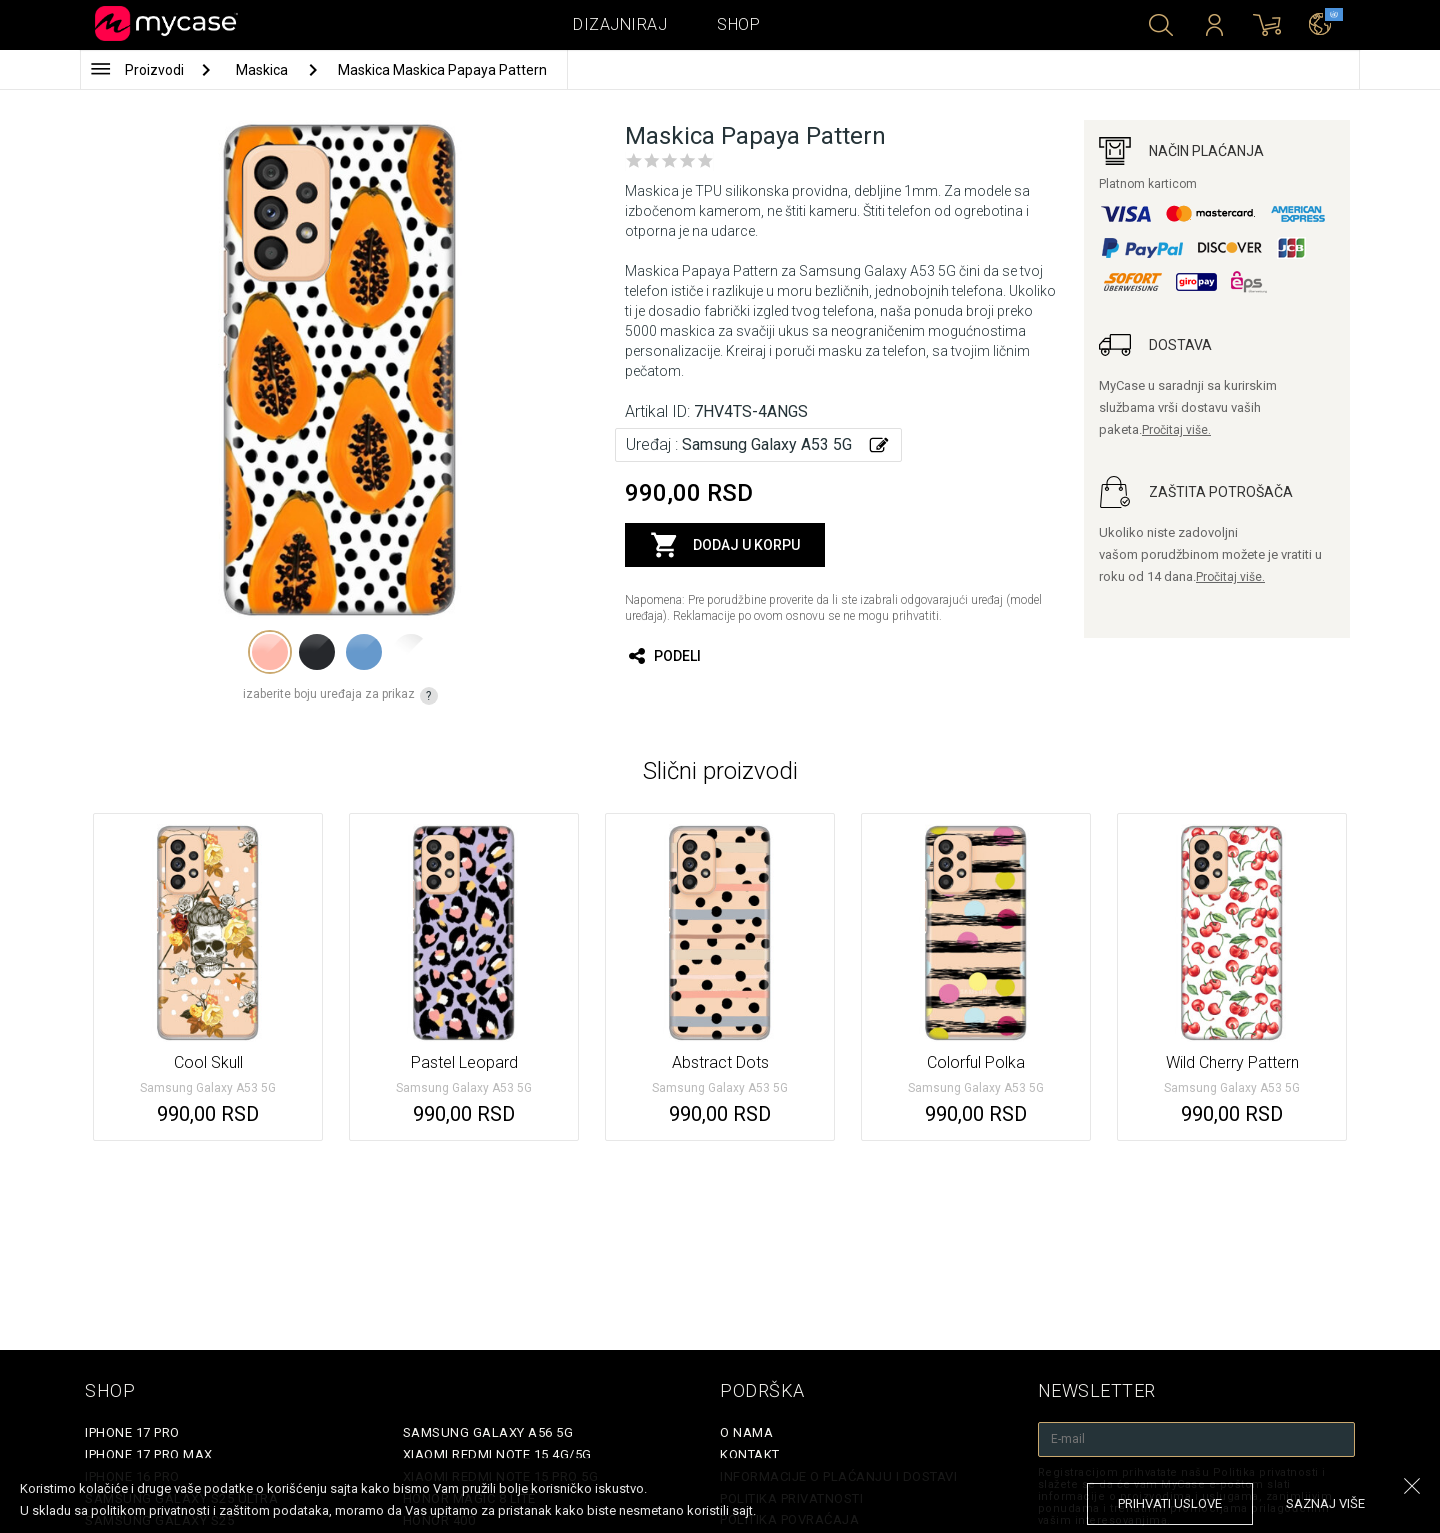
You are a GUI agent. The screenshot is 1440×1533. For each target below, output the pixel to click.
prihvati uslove (1170, 1503)
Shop (738, 24)
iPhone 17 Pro (132, 1432)
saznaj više (1325, 1503)
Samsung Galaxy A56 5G (488, 1432)
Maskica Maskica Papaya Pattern (442, 70)
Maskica (263, 70)
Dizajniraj (620, 24)
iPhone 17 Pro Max (149, 1454)
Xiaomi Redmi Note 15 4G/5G (497, 1454)
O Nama (746, 1432)
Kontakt (750, 1454)
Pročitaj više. (1176, 430)
